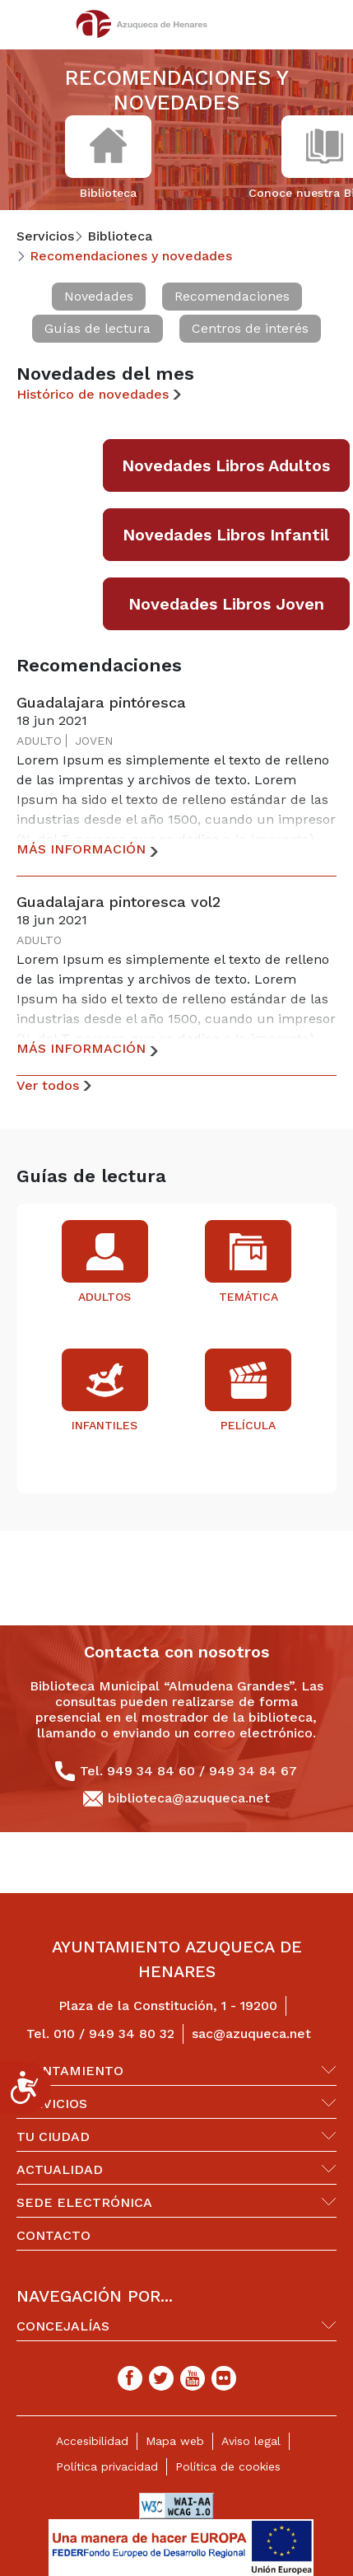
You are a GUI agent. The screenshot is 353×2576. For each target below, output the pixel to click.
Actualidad (59, 2169)
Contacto (53, 2235)
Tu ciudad (53, 2136)
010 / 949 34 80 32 (113, 2033)
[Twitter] (161, 2378)
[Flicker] (223, 2378)
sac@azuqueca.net (251, 2033)
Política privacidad (107, 2466)
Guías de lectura (97, 328)
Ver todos (47, 1085)
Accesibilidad (92, 2440)
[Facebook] (130, 2378)
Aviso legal (251, 2440)
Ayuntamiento (69, 2070)
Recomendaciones (232, 296)
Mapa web (175, 2440)
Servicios (51, 2103)
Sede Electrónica (84, 2202)
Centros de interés (250, 328)
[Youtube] (192, 2378)
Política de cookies (228, 2466)
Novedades (98, 296)
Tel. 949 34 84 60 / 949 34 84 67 (188, 1771)
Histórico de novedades (92, 394)
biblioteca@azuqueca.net (189, 1798)
